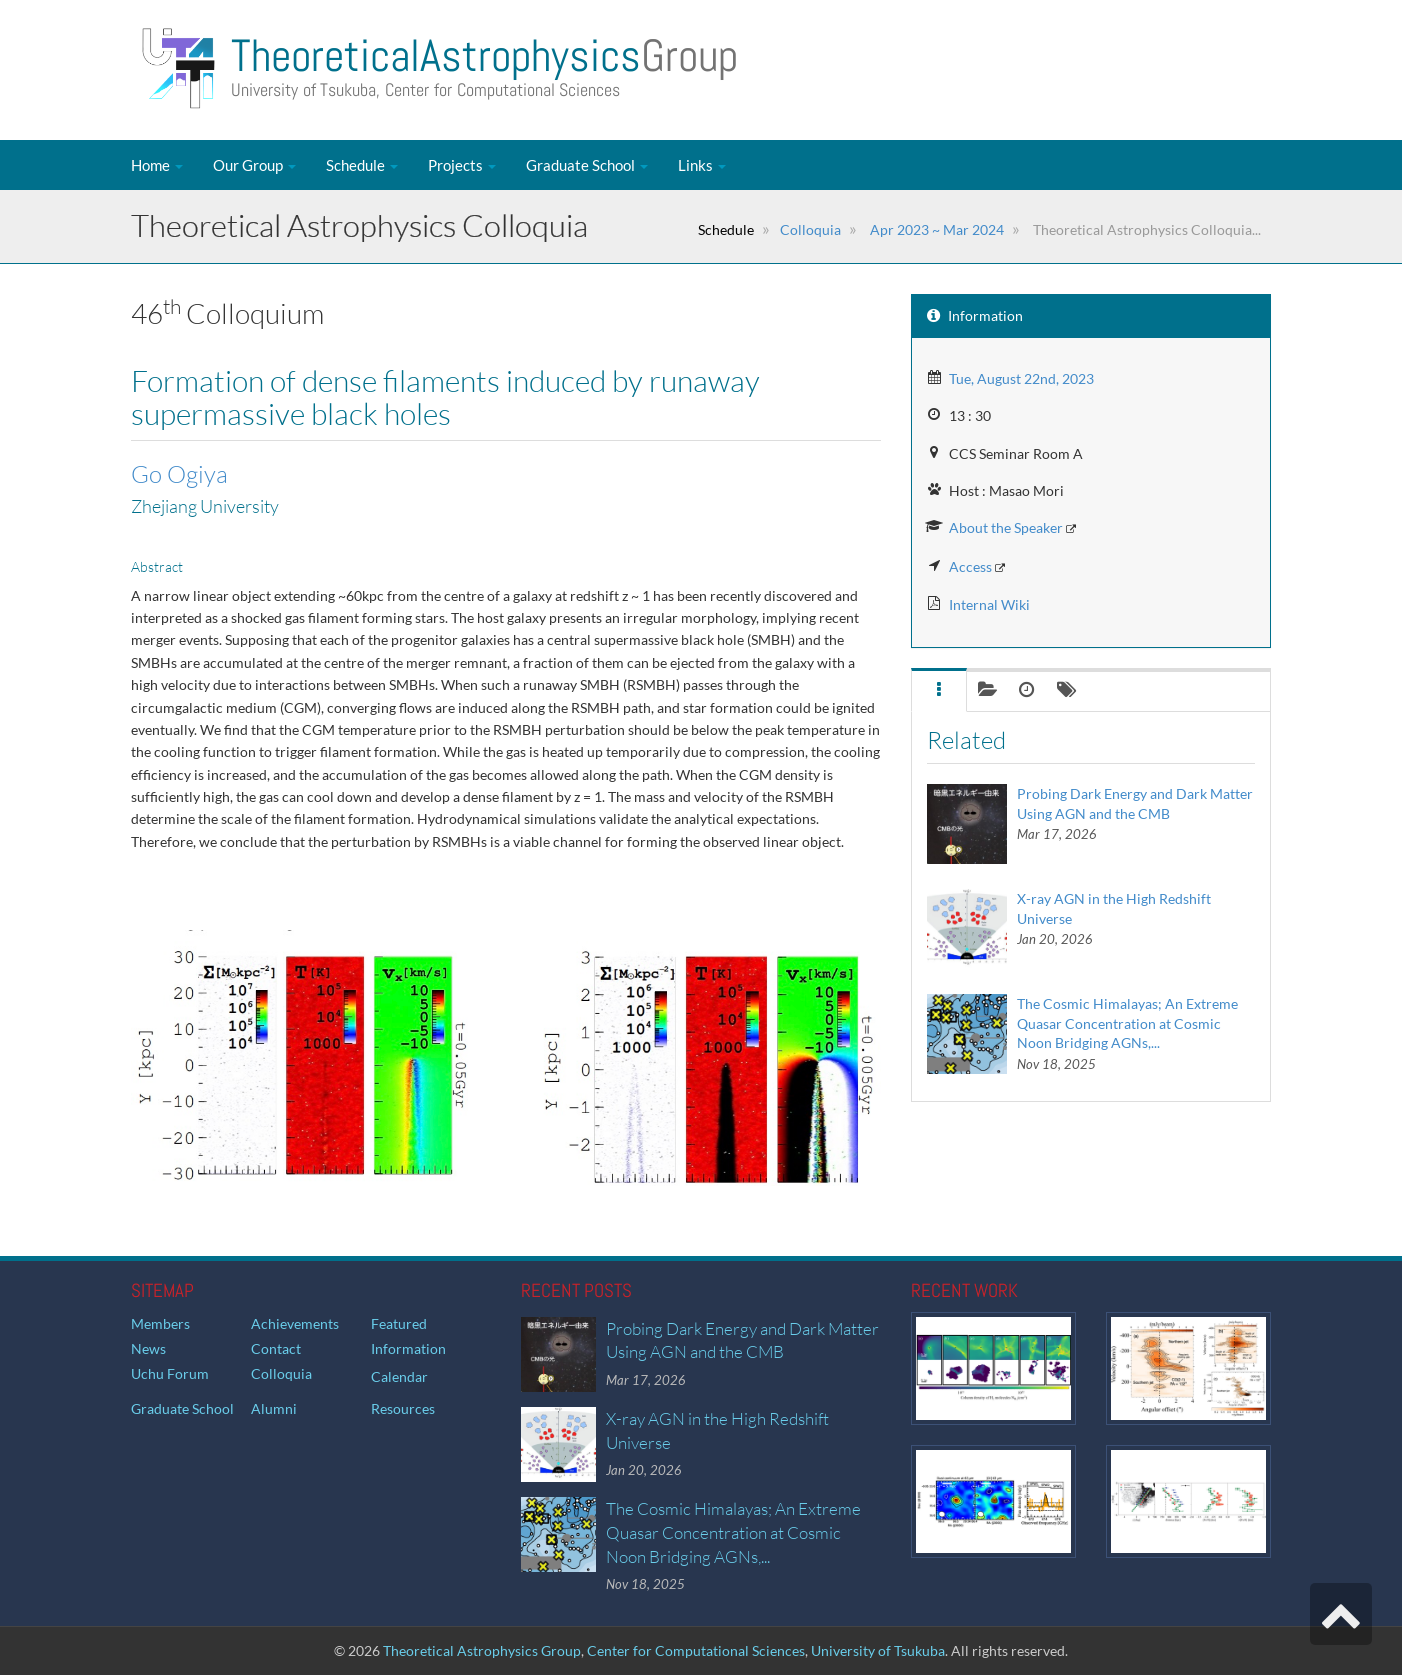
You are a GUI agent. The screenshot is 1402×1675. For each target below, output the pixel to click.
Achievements (295, 1323)
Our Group (254, 165)
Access (970, 566)
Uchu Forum (170, 1373)
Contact (276, 1348)
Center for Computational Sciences (696, 1650)
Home (157, 165)
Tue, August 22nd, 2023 (1021, 378)
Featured (399, 1323)
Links (702, 165)
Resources (403, 1408)
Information (408, 1348)
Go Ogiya (179, 474)
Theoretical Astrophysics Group (482, 1650)
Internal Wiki (989, 604)
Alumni (274, 1408)
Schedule (362, 165)
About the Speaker (1006, 527)
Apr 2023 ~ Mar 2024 (935, 229)
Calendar (399, 1376)
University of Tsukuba (878, 1650)
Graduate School (587, 165)
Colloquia (810, 229)
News (148, 1348)
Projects (462, 165)
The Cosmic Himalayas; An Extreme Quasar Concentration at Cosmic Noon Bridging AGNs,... (1127, 1023)
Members (160, 1323)
